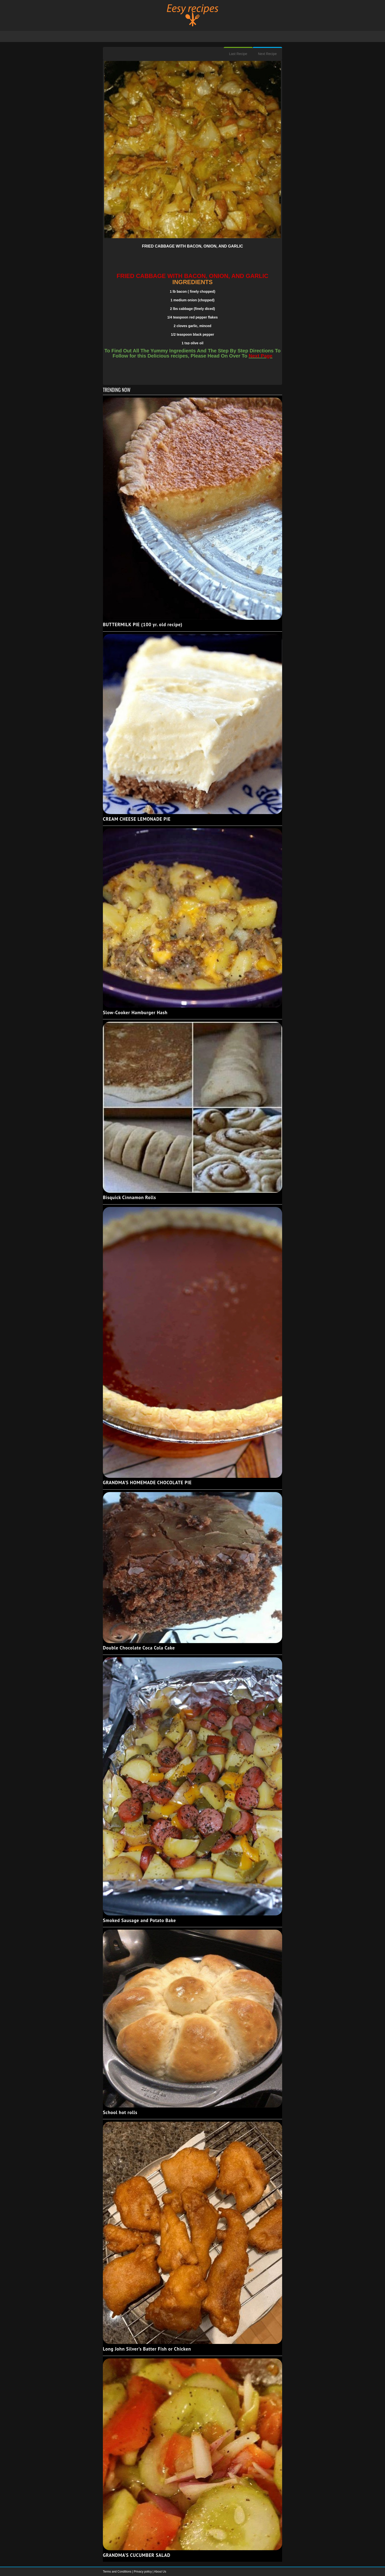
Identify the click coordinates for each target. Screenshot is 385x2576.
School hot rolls (120, 2112)
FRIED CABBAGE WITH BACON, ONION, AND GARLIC (192, 246)
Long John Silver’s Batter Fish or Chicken (147, 2349)
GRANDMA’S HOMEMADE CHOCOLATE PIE (147, 1482)
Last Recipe (238, 54)
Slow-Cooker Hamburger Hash (135, 1012)
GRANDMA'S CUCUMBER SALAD (136, 2555)
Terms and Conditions (117, 2571)
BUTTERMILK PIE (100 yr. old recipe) (142, 624)
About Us (160, 2571)
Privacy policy (143, 2571)
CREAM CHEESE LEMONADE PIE (137, 819)
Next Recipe (267, 54)
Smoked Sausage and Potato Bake (139, 1920)
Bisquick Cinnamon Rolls (129, 1197)
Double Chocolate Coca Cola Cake (139, 1648)
